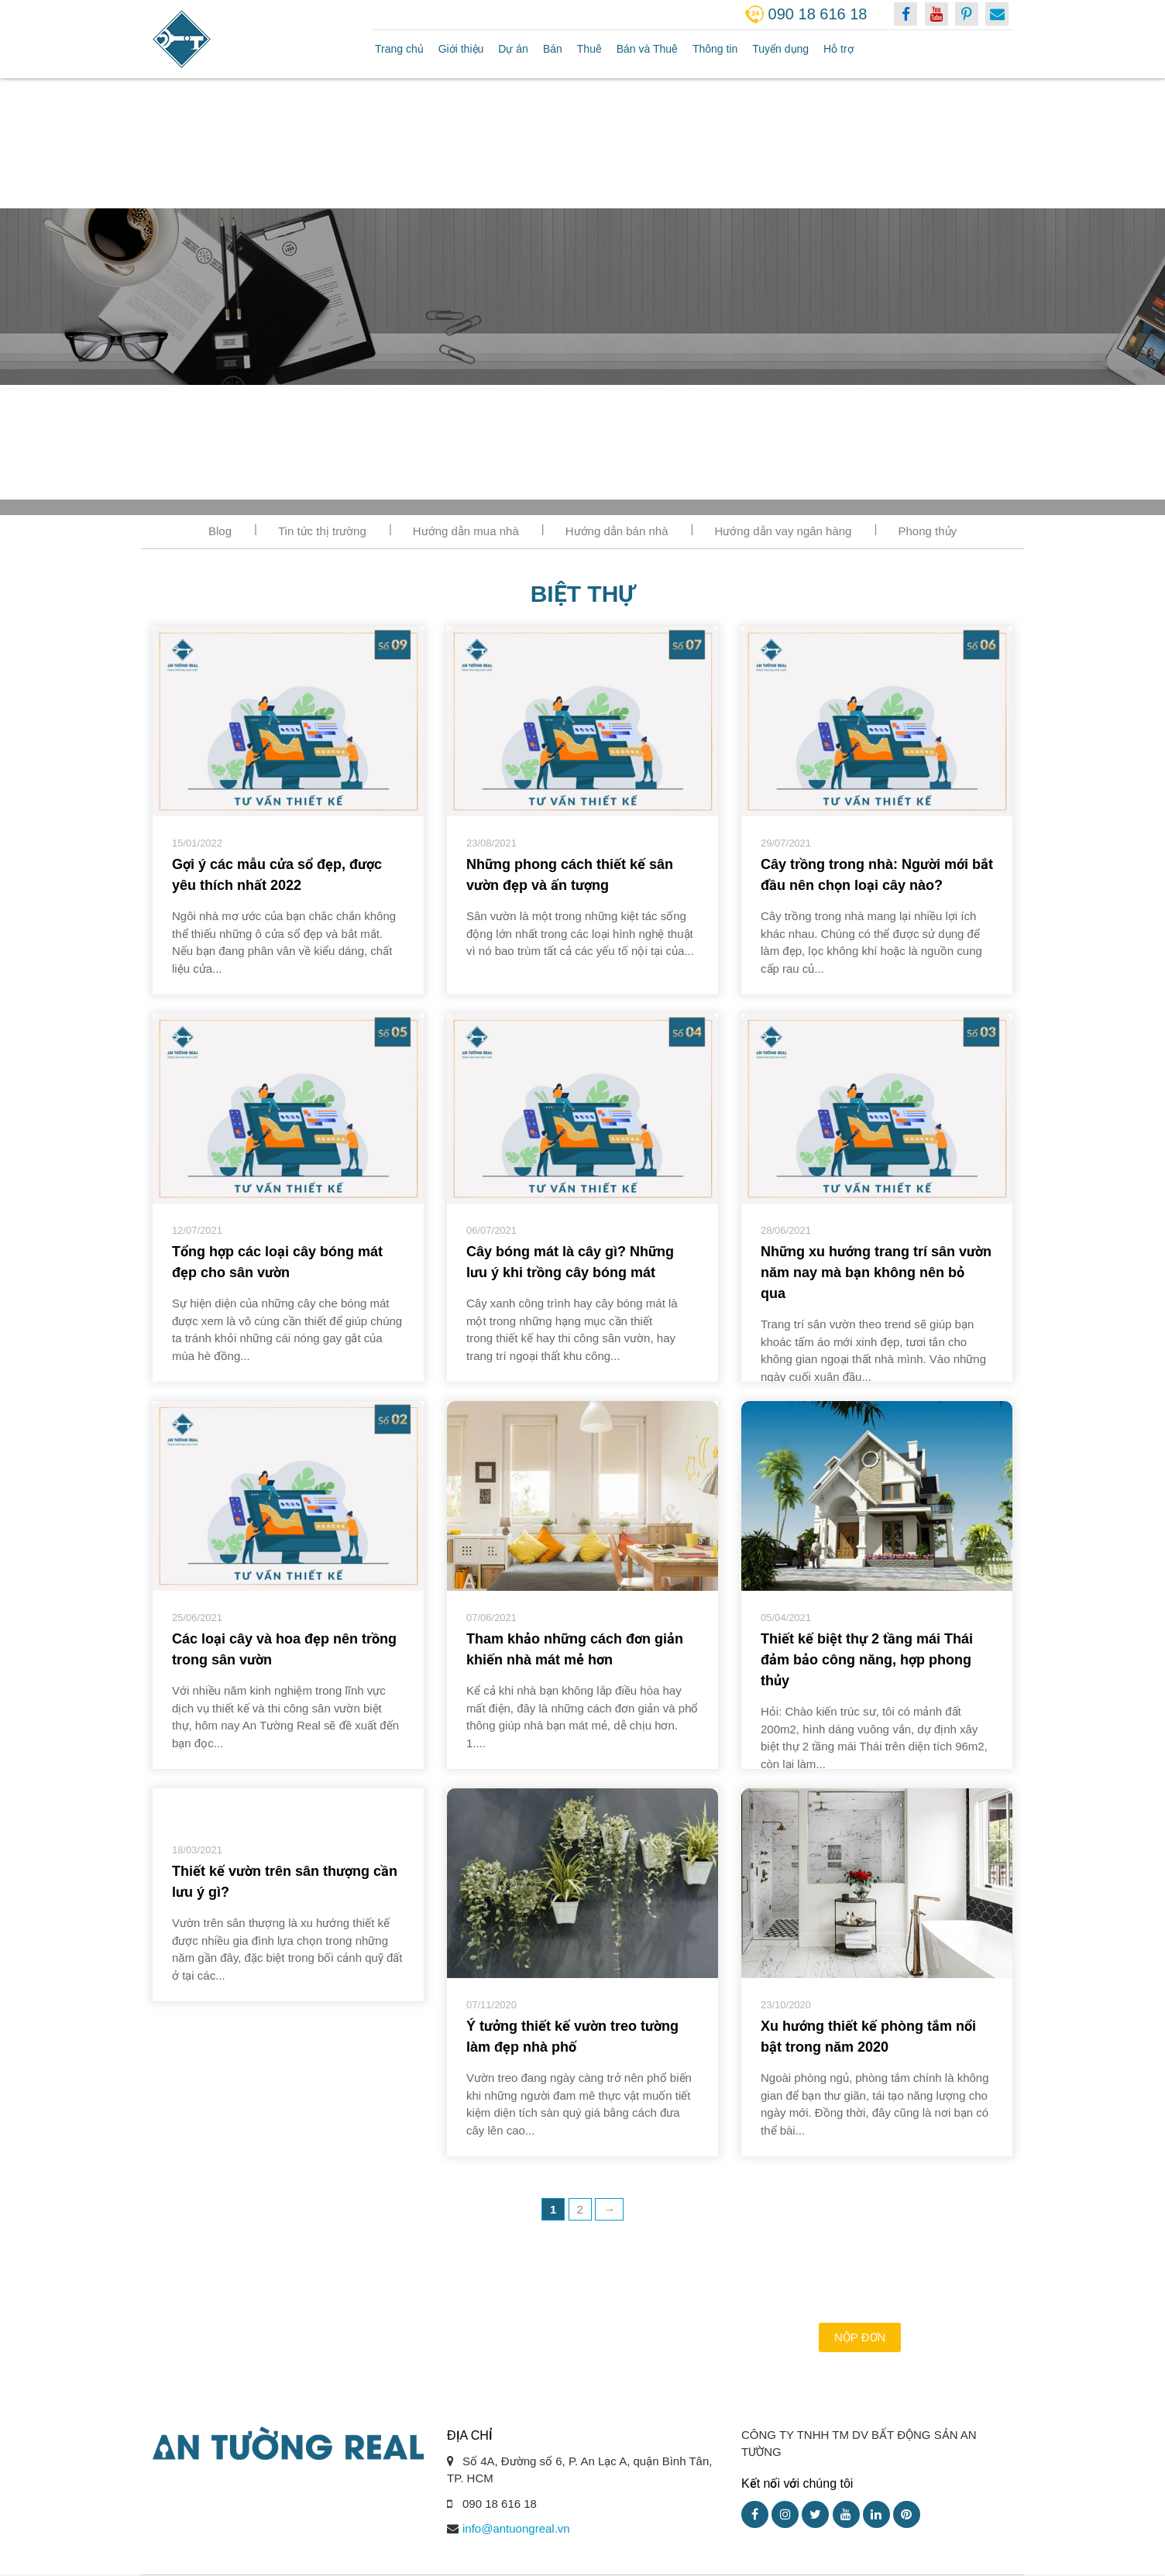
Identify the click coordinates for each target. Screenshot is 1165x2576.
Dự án (513, 49)
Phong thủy (927, 531)
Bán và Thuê (647, 49)
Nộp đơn (859, 2337)
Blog (220, 531)
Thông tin (714, 49)
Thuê (589, 49)
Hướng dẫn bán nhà (616, 531)
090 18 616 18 (818, 13)
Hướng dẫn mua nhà (466, 531)
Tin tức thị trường (322, 531)
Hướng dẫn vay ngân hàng (783, 531)
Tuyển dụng (780, 49)
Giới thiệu (461, 49)
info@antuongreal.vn (516, 2528)
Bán (552, 49)
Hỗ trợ (838, 49)
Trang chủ (399, 49)
